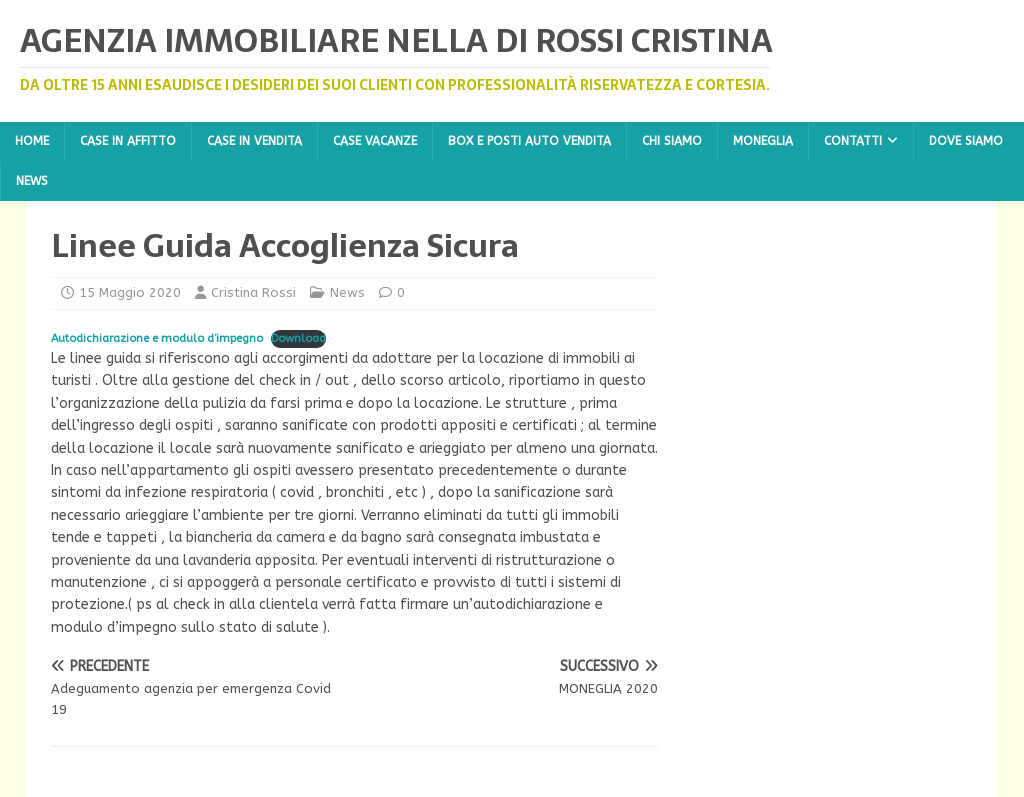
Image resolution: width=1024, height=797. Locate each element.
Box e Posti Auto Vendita (529, 141)
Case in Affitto (128, 141)
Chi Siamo (672, 141)
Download (298, 338)
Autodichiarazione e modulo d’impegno (157, 338)
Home (32, 141)
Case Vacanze (375, 141)
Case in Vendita (254, 141)
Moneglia (763, 141)
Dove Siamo (966, 141)
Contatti (853, 141)
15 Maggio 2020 (130, 292)
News (32, 181)
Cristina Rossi (253, 292)
